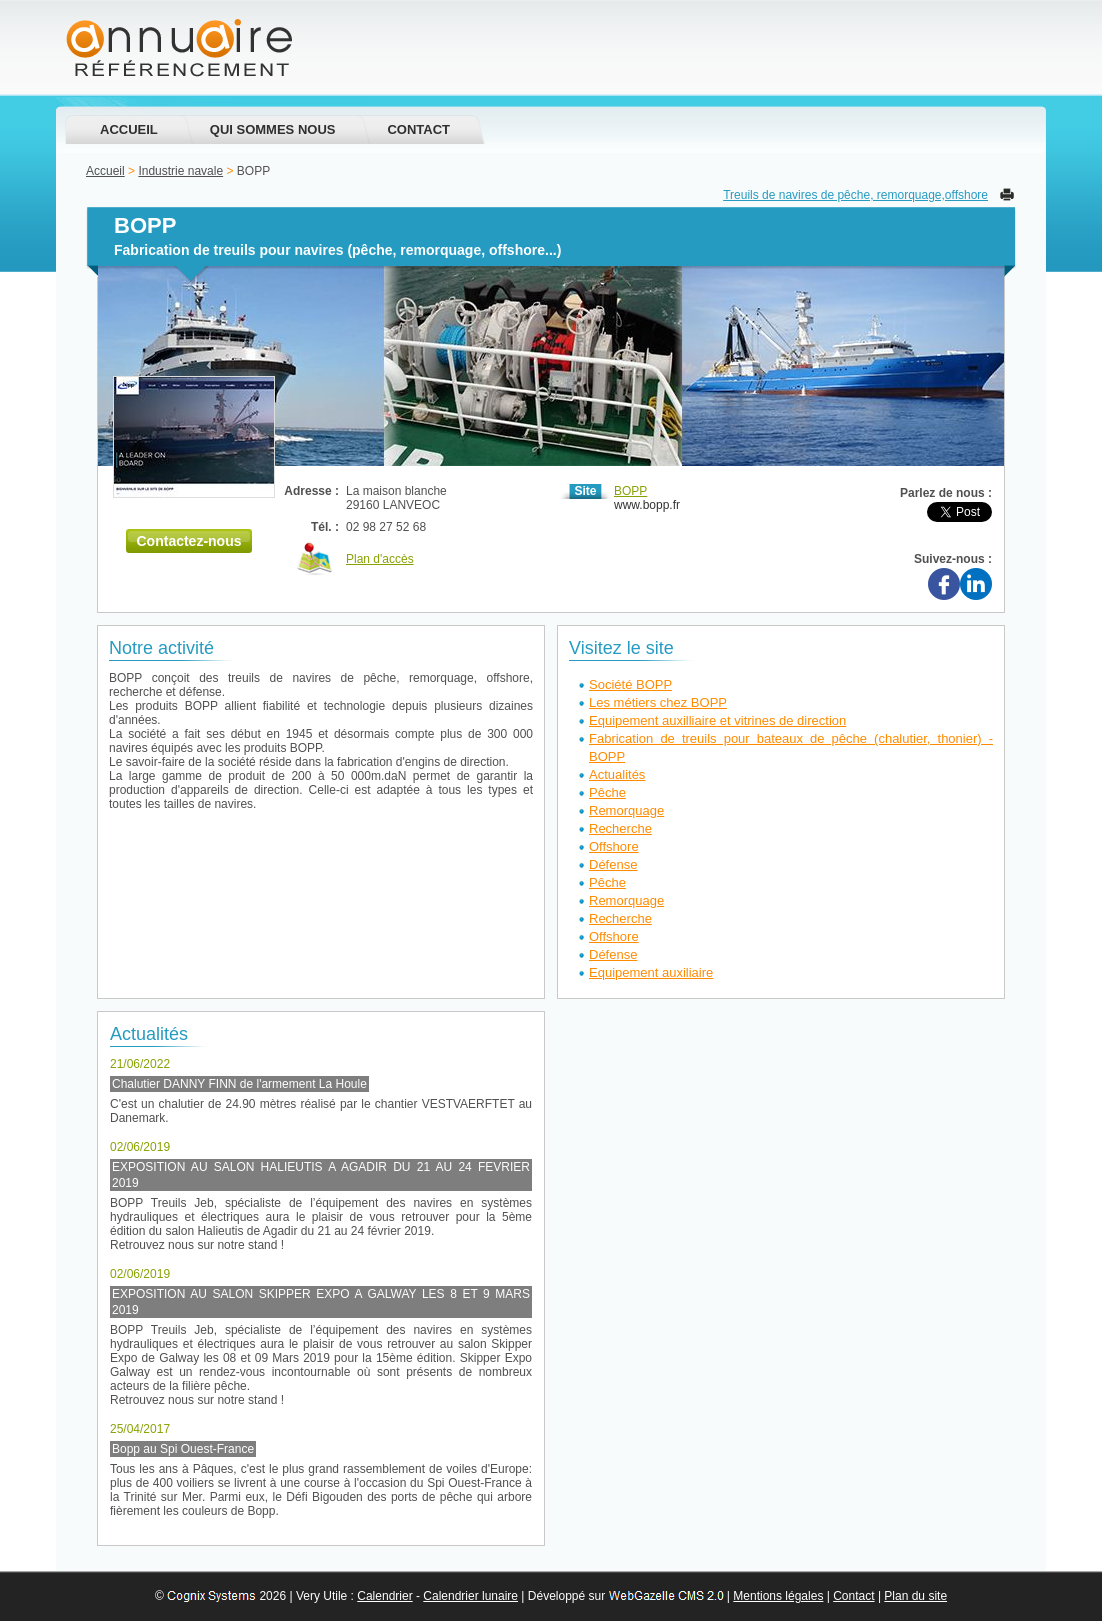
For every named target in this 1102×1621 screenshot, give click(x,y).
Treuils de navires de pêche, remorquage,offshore (855, 195)
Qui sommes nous (273, 129)
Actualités (617, 774)
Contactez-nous (189, 541)
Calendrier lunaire (470, 1596)
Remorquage (626, 810)
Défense (613, 864)
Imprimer (1007, 194)
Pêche (607, 792)
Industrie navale (180, 171)
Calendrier (384, 1596)
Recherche (620, 828)
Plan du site (915, 1596)
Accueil (129, 129)
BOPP (630, 491)
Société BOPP (630, 684)
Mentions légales (778, 1596)
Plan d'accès (380, 559)
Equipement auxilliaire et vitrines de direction (717, 720)
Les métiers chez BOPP (658, 702)
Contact (418, 129)
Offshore (614, 846)
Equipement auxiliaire (651, 972)
